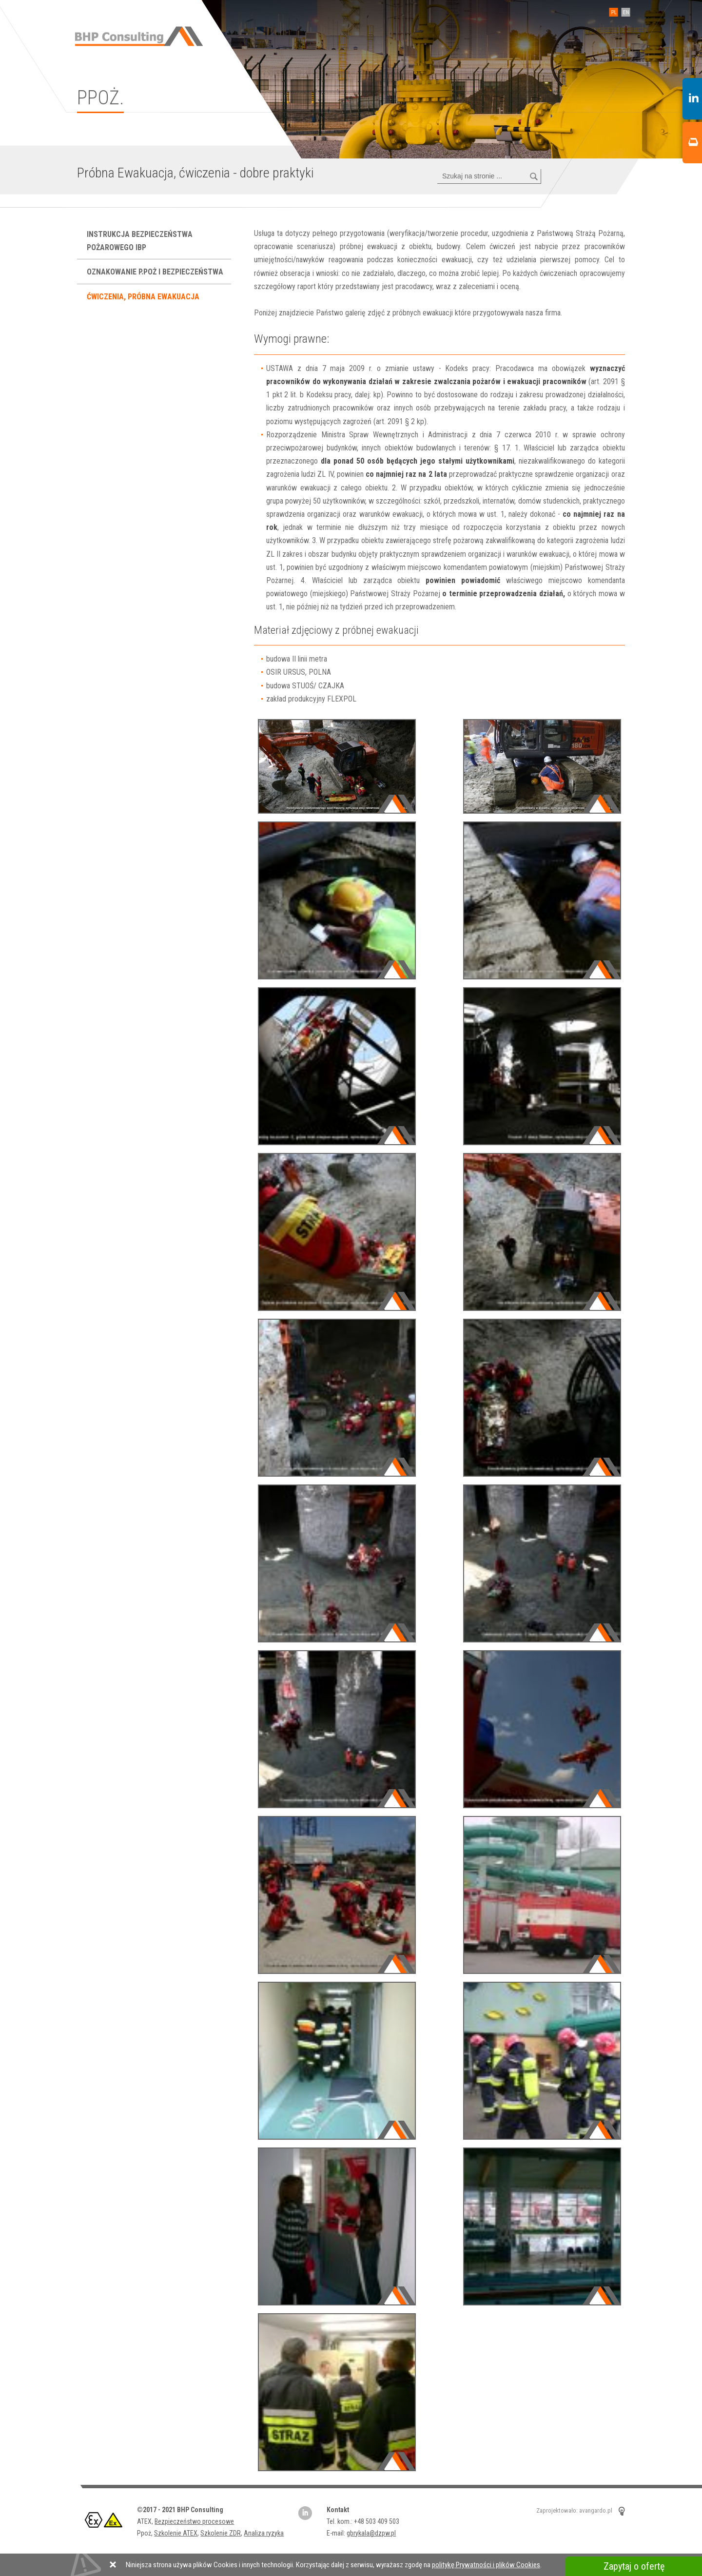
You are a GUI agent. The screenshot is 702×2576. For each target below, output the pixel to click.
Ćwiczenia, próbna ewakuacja (144, 296)
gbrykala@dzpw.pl (371, 2533)
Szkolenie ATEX (175, 2533)
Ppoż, (145, 2533)
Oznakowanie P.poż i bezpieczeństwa (156, 271)
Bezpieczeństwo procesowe (194, 2521)
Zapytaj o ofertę (634, 2566)
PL (611, 12)
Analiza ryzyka (264, 2533)
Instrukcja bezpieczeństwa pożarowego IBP (140, 241)
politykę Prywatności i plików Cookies (486, 2564)
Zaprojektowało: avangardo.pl (574, 2510)
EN (624, 12)
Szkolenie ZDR (220, 2533)
